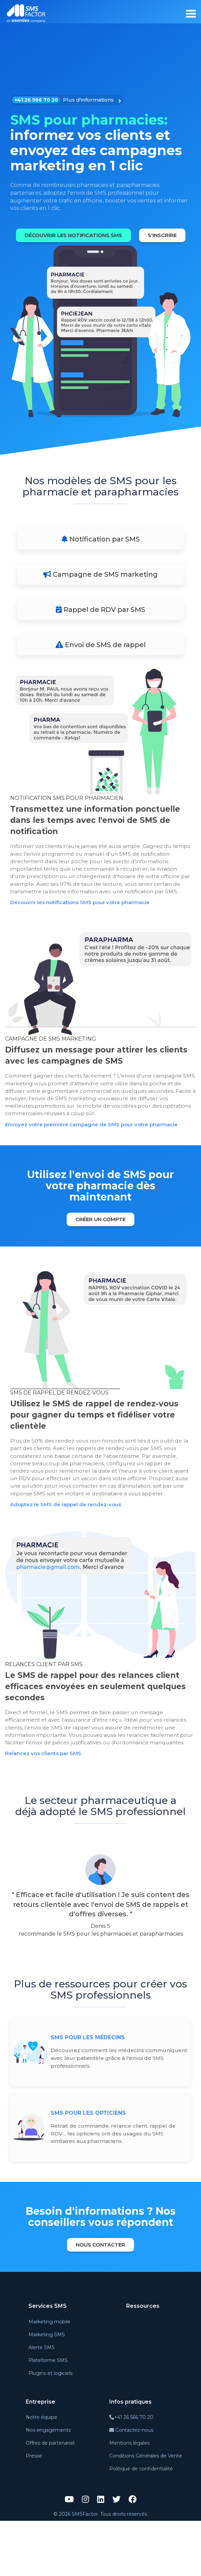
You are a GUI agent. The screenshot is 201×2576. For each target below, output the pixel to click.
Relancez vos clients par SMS (46, 1808)
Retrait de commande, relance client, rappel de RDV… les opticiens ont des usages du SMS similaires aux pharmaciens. (114, 2188)
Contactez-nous (131, 2486)
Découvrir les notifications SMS (98, 235)
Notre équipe (41, 2473)
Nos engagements (48, 2486)
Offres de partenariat (50, 2498)
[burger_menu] (190, 14)
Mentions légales (129, 2498)
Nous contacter (100, 2299)
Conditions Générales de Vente (145, 2511)
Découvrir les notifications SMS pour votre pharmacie (85, 934)
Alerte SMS (41, 2403)
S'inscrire (102, 256)
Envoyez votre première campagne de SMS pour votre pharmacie (97, 1158)
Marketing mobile (49, 2377)
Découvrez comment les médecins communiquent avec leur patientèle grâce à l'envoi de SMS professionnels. (110, 2113)
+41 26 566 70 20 (131, 2473)
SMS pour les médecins (88, 2092)
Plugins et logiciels (50, 2428)
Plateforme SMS (48, 2415)
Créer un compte (101, 1253)
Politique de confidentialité (141, 2524)
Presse (34, 2511)
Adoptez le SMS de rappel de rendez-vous (69, 1549)
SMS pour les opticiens (88, 2168)
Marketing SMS (46, 2390)
